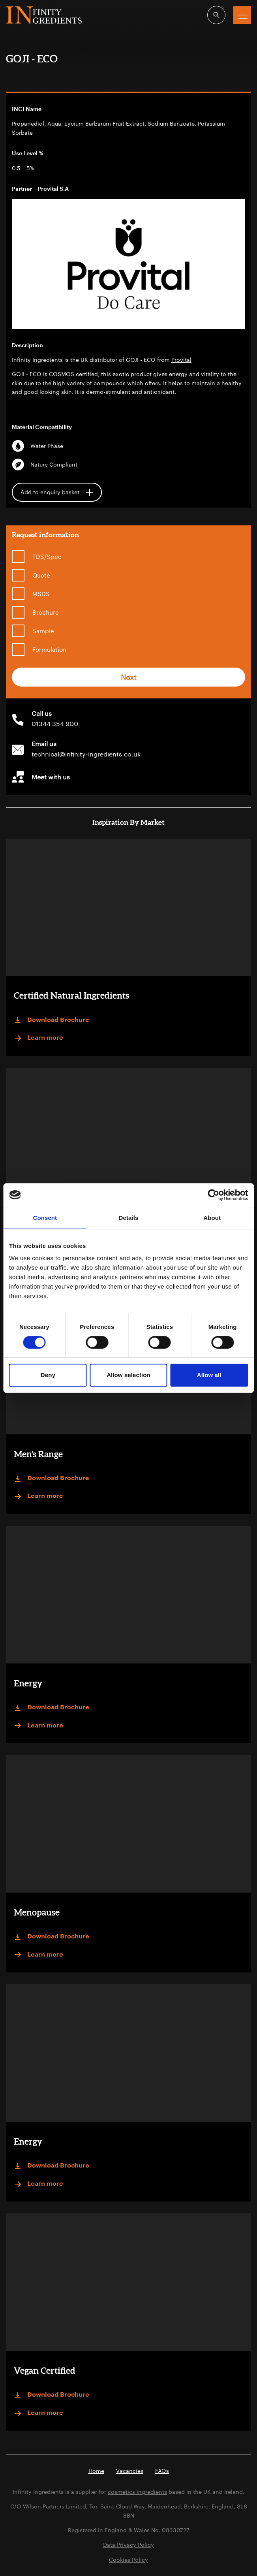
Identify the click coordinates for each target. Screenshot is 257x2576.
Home (96, 2470)
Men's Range (38, 1454)
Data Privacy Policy (128, 2544)
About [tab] (212, 1217)
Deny (48, 1375)
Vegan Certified (44, 2370)
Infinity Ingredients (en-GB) (44, 15)
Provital (181, 359)
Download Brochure (51, 1020)
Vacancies (129, 2470)
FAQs (162, 2470)
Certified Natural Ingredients (71, 995)
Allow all (209, 1375)
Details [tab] (129, 1217)
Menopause (37, 1912)
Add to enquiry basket (57, 492)
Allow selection (128, 1375)
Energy (28, 1683)
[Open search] (216, 15)
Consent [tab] (45, 1217)
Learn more (38, 1038)
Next (129, 677)
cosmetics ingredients (137, 2491)
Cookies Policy (128, 2559)
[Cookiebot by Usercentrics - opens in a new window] (213, 1195)
